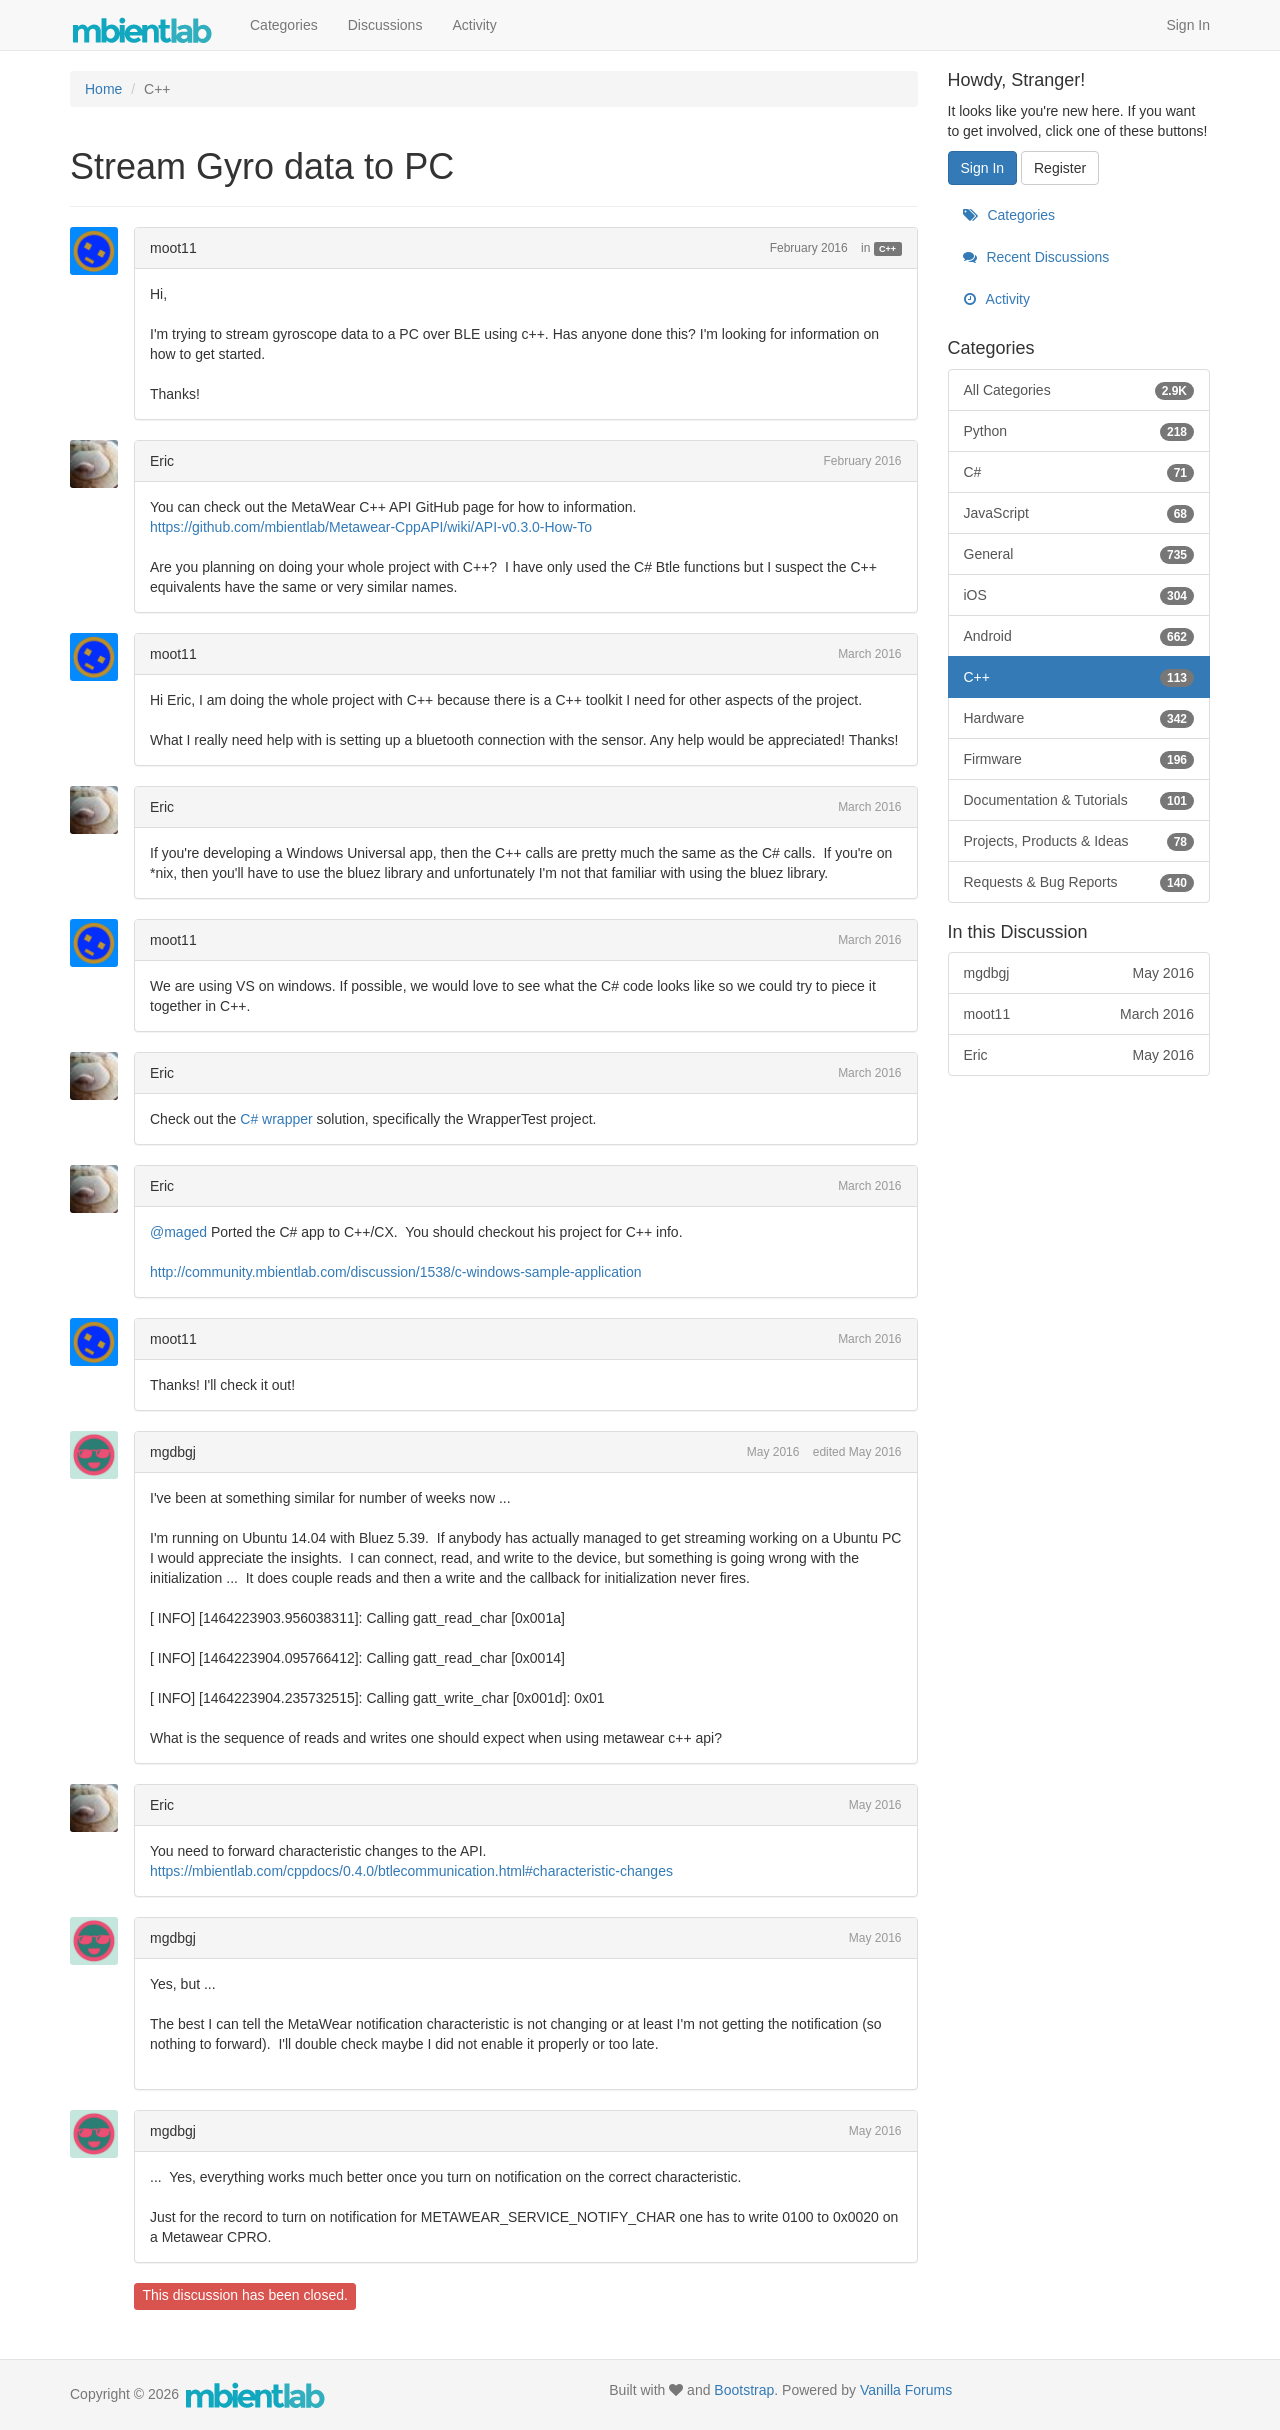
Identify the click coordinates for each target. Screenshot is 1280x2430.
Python (1079, 431)
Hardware (1079, 718)
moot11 (173, 248)
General (1079, 554)
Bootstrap (744, 2390)
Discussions (385, 25)
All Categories (1079, 390)
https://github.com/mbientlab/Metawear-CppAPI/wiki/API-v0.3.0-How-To (371, 527)
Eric (162, 461)
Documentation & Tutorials (1079, 800)
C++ (887, 249)
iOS (1079, 595)
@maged (178, 1232)
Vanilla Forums (906, 2390)
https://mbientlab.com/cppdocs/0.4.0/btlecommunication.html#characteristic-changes (411, 1871)
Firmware (1079, 759)
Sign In (1188, 25)
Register (1060, 168)
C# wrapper (276, 1119)
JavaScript (1079, 513)
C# (1079, 472)
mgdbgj (173, 1452)
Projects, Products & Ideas (1079, 841)
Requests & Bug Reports (1079, 882)
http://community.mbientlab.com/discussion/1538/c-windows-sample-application (396, 1272)
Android (1079, 636)
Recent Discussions (1036, 257)
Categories (284, 25)
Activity (474, 25)
